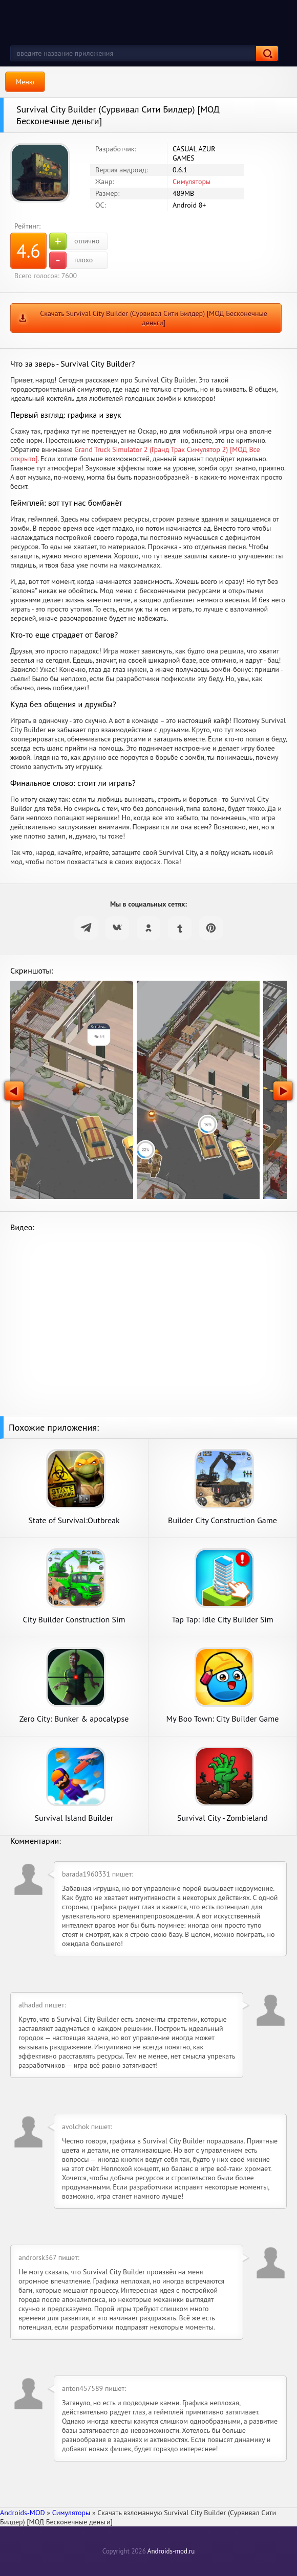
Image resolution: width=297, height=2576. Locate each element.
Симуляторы (191, 181)
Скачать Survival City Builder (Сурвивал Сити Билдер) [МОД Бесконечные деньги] (153, 318)
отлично (74, 241)
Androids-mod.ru (171, 2551)
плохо (71, 260)
